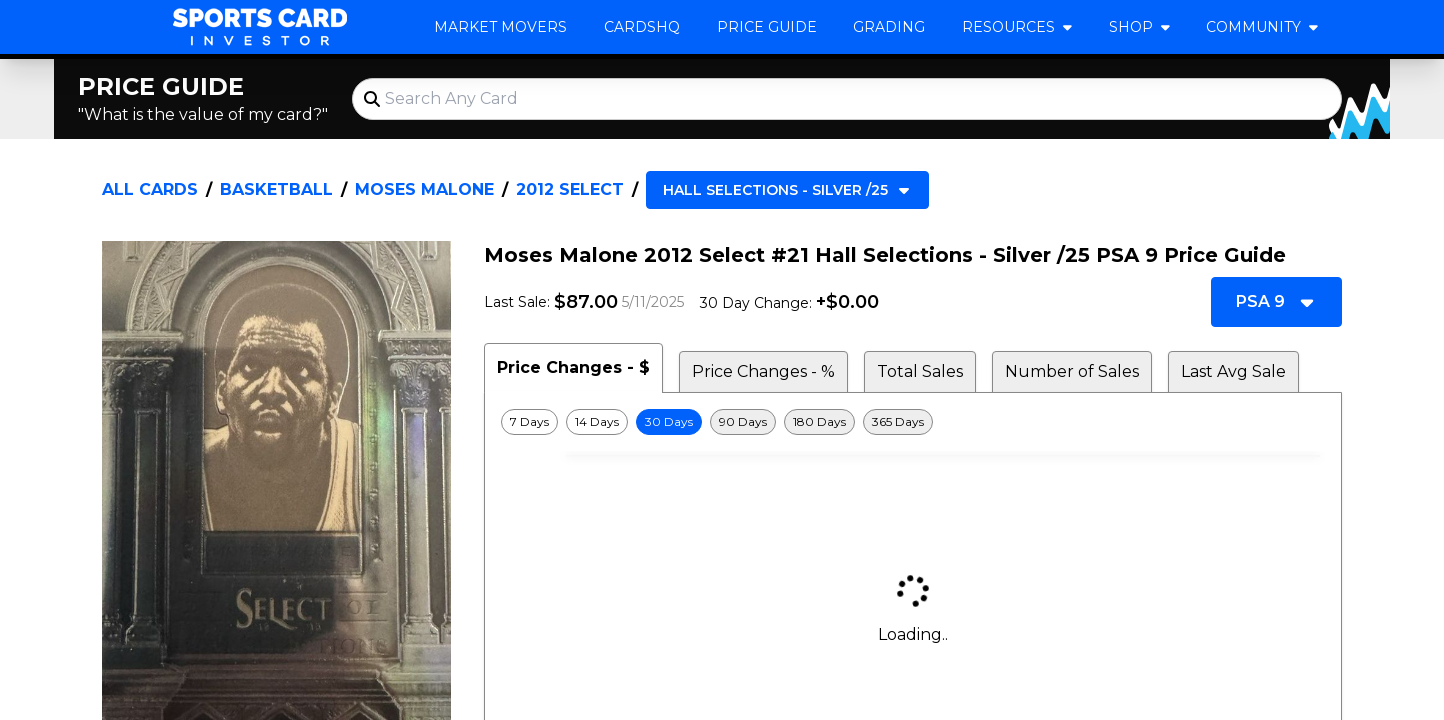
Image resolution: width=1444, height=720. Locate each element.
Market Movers (500, 27)
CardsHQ (642, 27)
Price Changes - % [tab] (763, 371)
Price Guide (767, 27)
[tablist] (913, 368)
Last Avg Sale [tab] (1233, 371)
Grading (889, 27)
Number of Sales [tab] (1072, 371)
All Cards (150, 189)
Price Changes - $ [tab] (573, 367)
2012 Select (570, 189)
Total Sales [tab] (920, 371)
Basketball (276, 189)
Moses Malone (424, 189)
